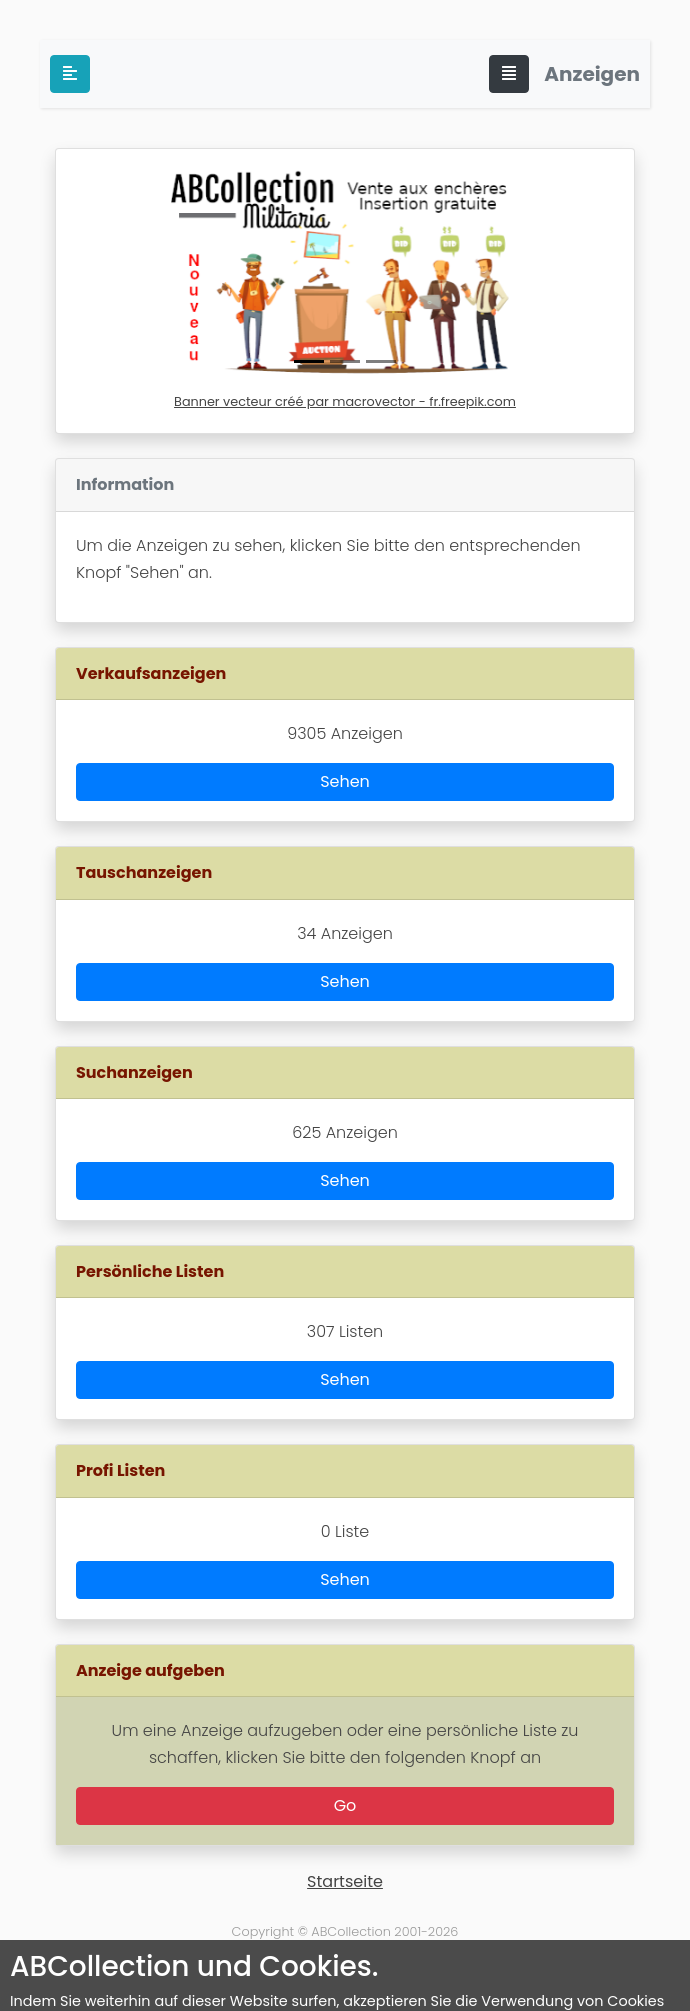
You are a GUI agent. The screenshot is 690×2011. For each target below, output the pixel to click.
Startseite (345, 1881)
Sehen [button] (345, 781)
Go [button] (345, 1805)
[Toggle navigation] (509, 74)
